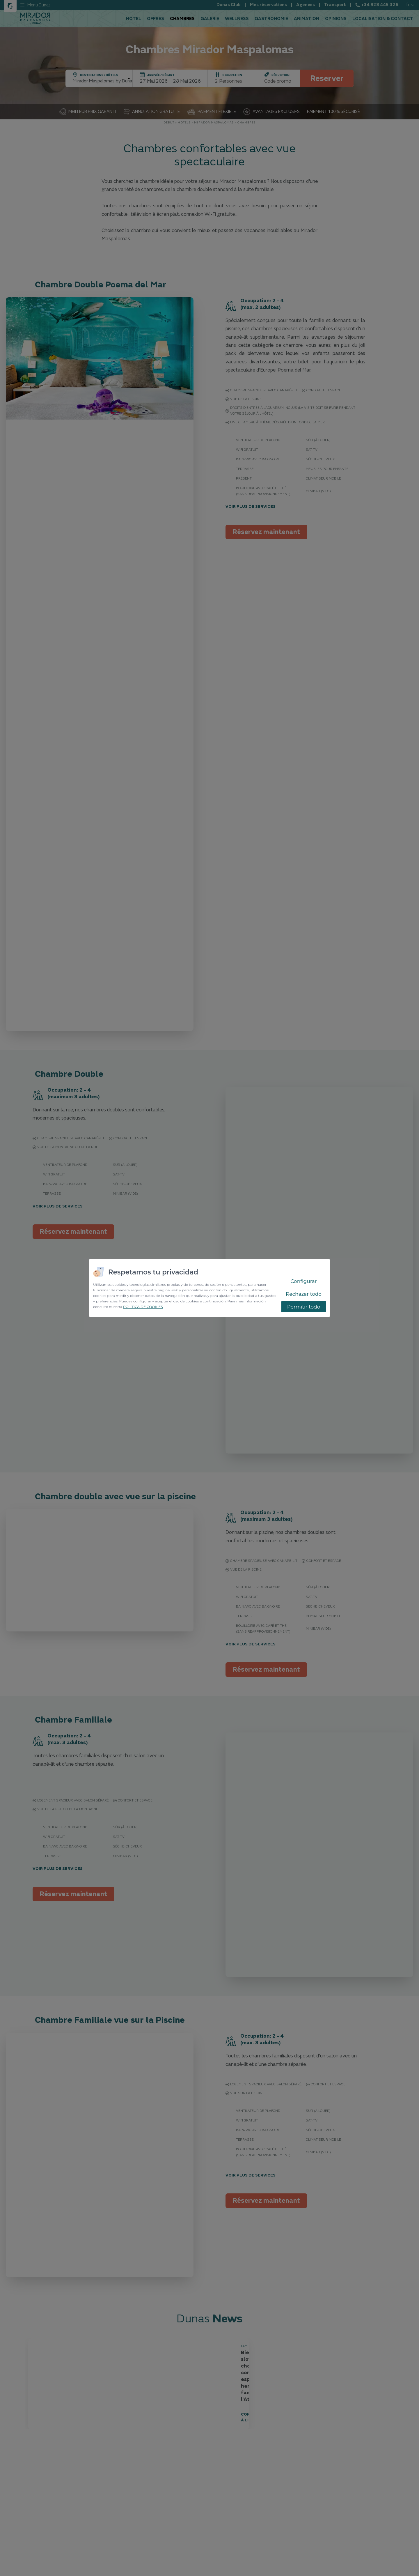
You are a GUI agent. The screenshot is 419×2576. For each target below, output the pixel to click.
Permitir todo (303, 1307)
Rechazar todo (304, 1294)
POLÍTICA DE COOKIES (143, 1306)
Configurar (303, 1281)
